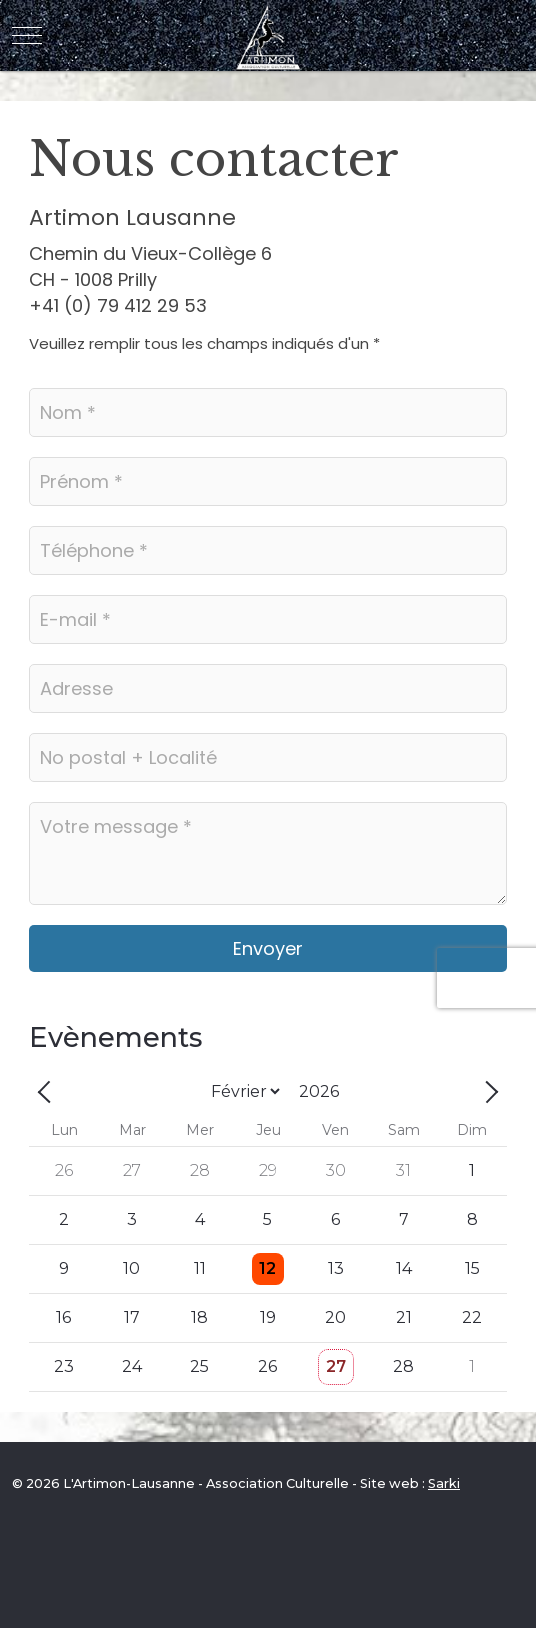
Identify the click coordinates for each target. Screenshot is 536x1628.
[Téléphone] (268, 550)
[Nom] (268, 412)
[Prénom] (268, 481)
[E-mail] (268, 619)
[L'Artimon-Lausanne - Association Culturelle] (268, 35)
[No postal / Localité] (268, 757)
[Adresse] (268, 688)
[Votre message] (268, 853)
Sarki (444, 1483)
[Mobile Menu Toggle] (27, 36)
